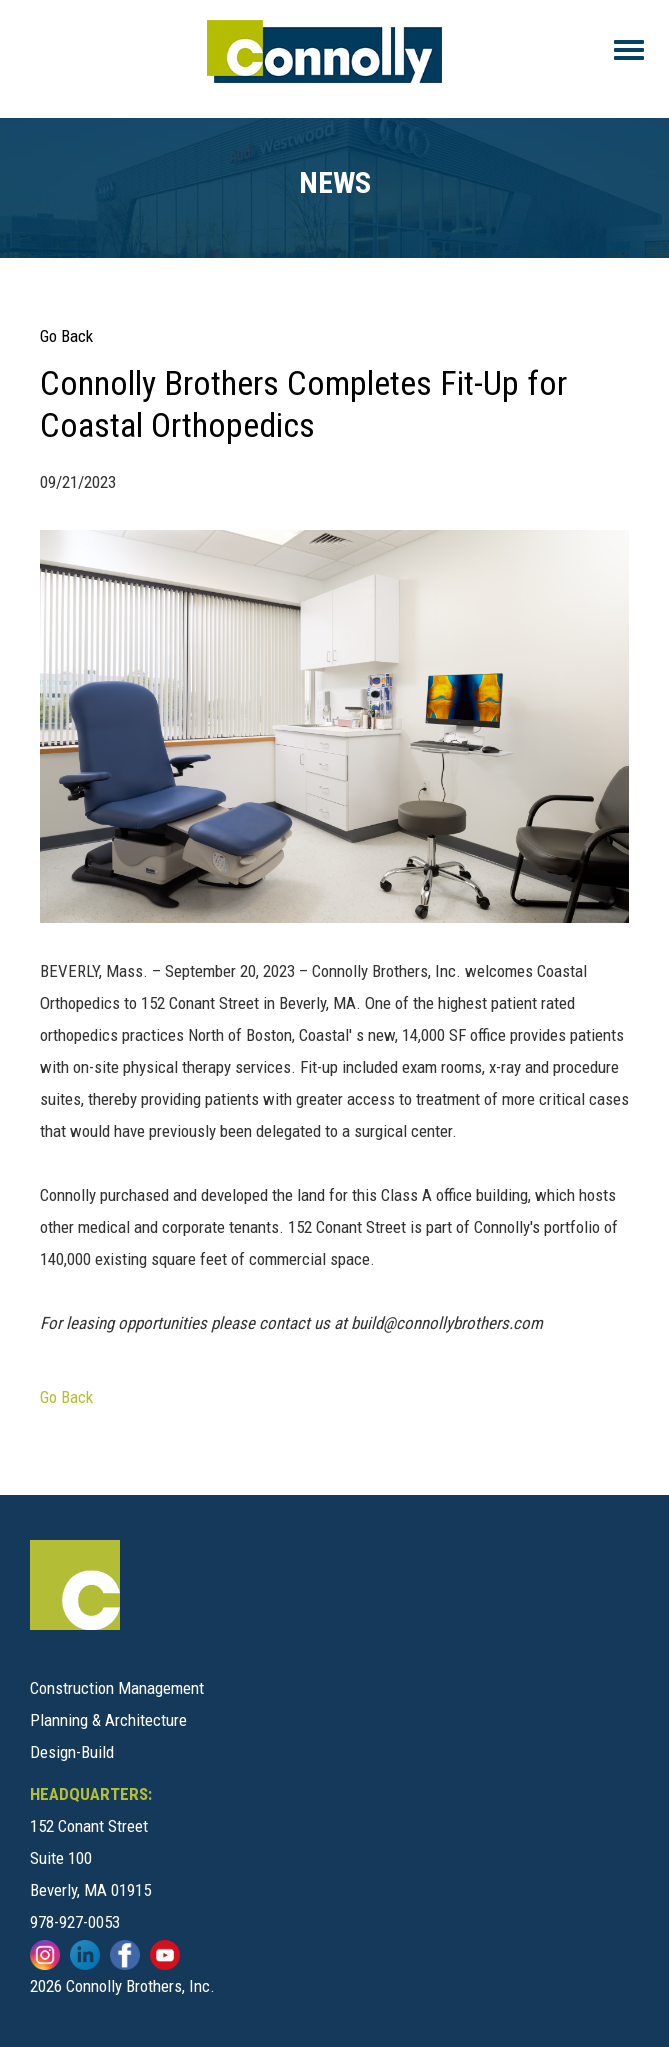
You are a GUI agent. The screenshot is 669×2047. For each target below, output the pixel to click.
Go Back (66, 336)
